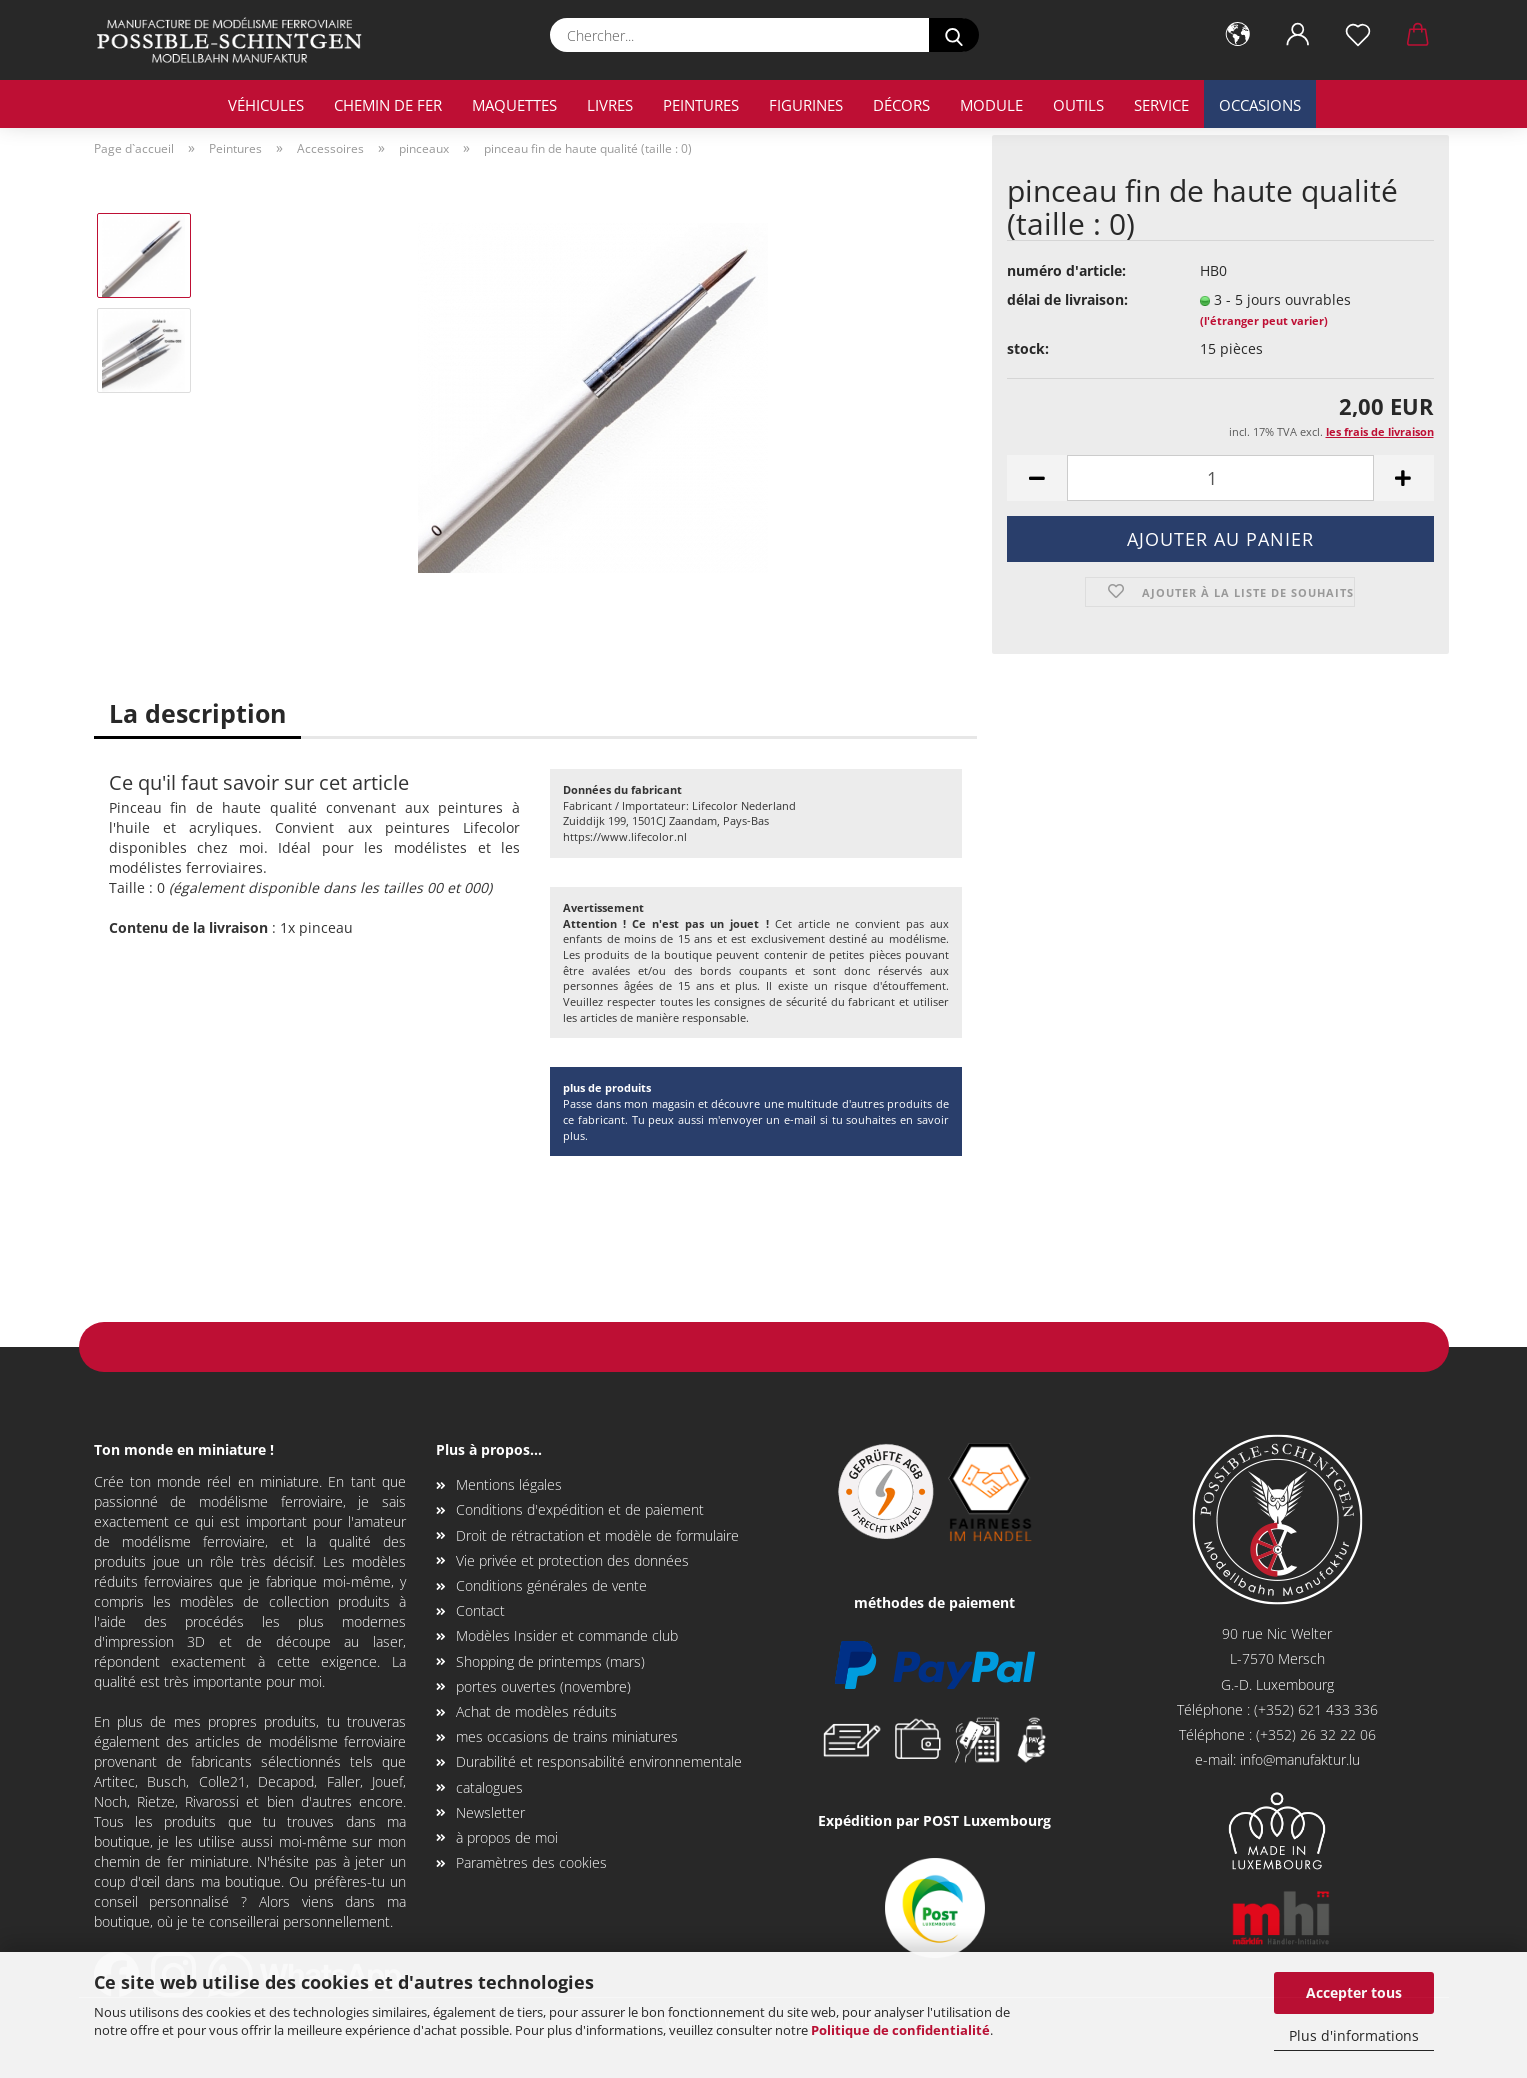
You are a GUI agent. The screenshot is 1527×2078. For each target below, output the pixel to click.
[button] (1238, 35)
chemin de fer (388, 105)
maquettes (514, 105)
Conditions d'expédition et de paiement (580, 1509)
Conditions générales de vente (551, 1585)
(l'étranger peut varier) (1264, 320)
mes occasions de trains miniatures (567, 1736)
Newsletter (490, 1812)
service (1161, 105)
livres (610, 105)
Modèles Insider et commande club (567, 1635)
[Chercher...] (954, 35)
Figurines (806, 105)
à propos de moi (507, 1837)
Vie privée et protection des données (572, 1560)
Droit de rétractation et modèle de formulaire (597, 1535)
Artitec (114, 1781)
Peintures (701, 105)
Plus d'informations (1354, 2035)
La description (197, 713)
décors (901, 105)
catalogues (489, 1787)
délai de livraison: (1067, 299)
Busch (166, 1781)
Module (991, 105)
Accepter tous (1354, 1992)
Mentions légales (509, 1484)
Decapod (286, 1781)
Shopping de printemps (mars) (550, 1661)
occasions (1260, 105)
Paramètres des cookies (531, 1862)
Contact (480, 1610)
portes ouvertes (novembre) (543, 1686)
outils (1078, 105)
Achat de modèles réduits (536, 1711)
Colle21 (222, 1781)
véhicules (266, 105)
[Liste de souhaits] (1358, 35)
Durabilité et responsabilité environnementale (599, 1761)
